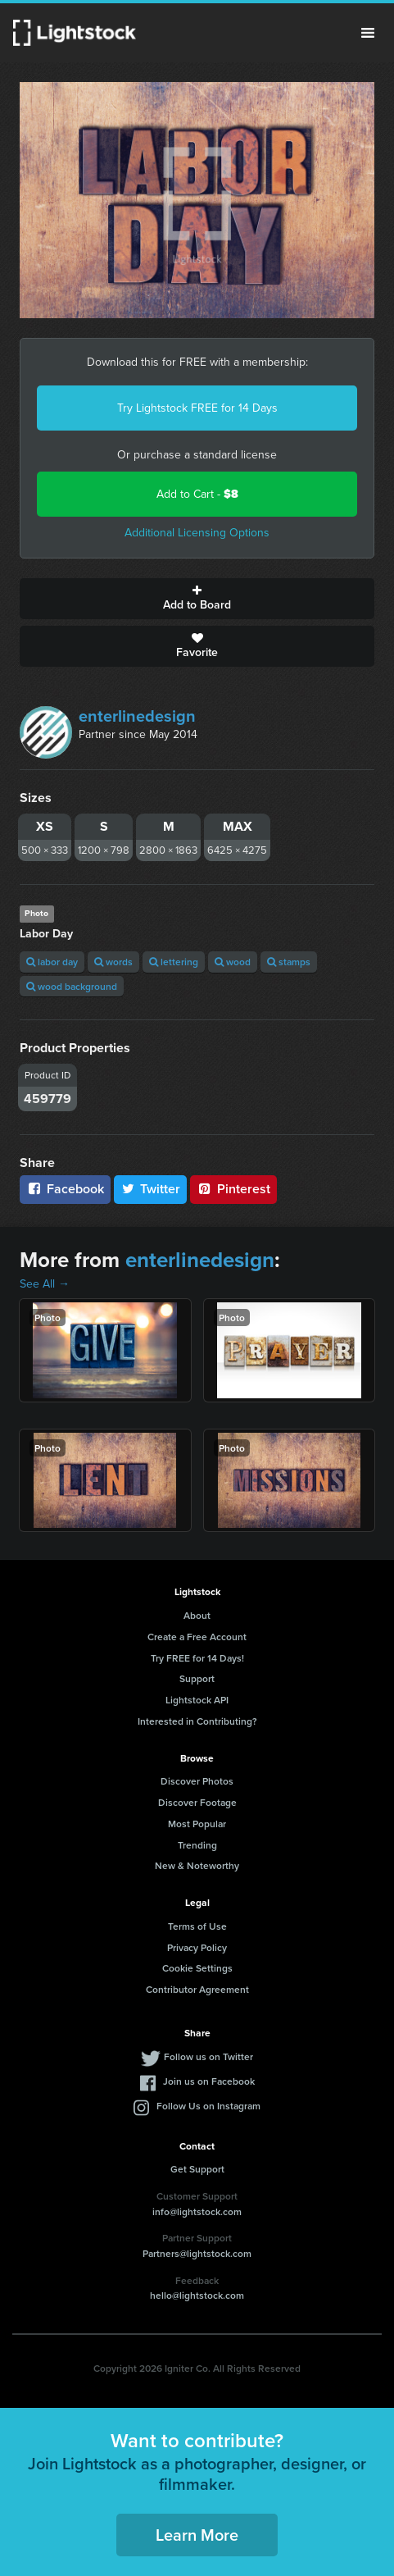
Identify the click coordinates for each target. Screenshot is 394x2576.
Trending (197, 1845)
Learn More (197, 2534)
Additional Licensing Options (197, 532)
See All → (45, 1284)
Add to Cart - (197, 494)
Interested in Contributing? (197, 1721)
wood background (71, 986)
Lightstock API (197, 1700)
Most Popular (197, 1824)
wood (233, 962)
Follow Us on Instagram (208, 2106)
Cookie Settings (197, 1968)
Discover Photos (197, 1781)
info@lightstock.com (197, 2211)
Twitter (150, 1188)
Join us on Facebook (209, 2081)
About (197, 1615)
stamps (288, 962)
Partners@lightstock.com (197, 2253)
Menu (368, 33)
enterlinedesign (137, 716)
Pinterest (233, 1188)
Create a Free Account (197, 1637)
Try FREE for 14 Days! (197, 1658)
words (113, 962)
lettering (173, 962)
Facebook (65, 1188)
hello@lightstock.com (197, 2295)
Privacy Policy (197, 1947)
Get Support (197, 2169)
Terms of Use (197, 1926)
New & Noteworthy (197, 1865)
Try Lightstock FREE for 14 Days (197, 408)
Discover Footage (197, 1802)
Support (197, 1678)
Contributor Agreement (197, 1989)
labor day (52, 962)
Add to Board (197, 599)
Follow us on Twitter (208, 2056)
